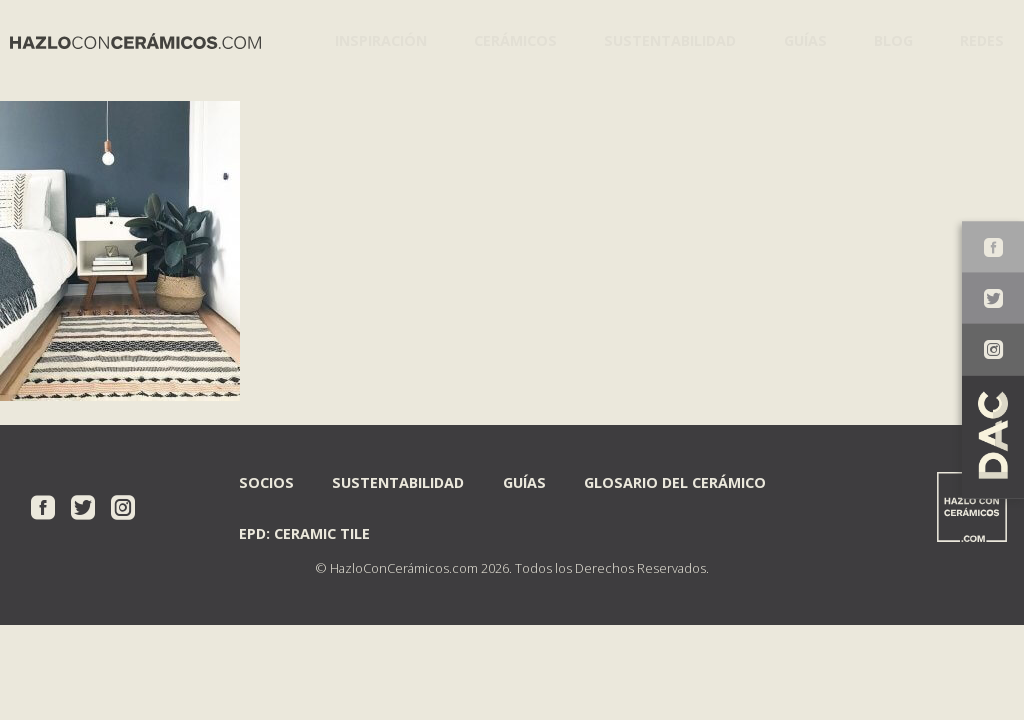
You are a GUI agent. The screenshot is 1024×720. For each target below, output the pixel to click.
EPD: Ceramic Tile (304, 532)
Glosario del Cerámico (675, 481)
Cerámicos (507, 39)
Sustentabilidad (659, 39)
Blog (886, 39)
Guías (794, 39)
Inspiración (376, 39)
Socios (266, 481)
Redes (978, 39)
